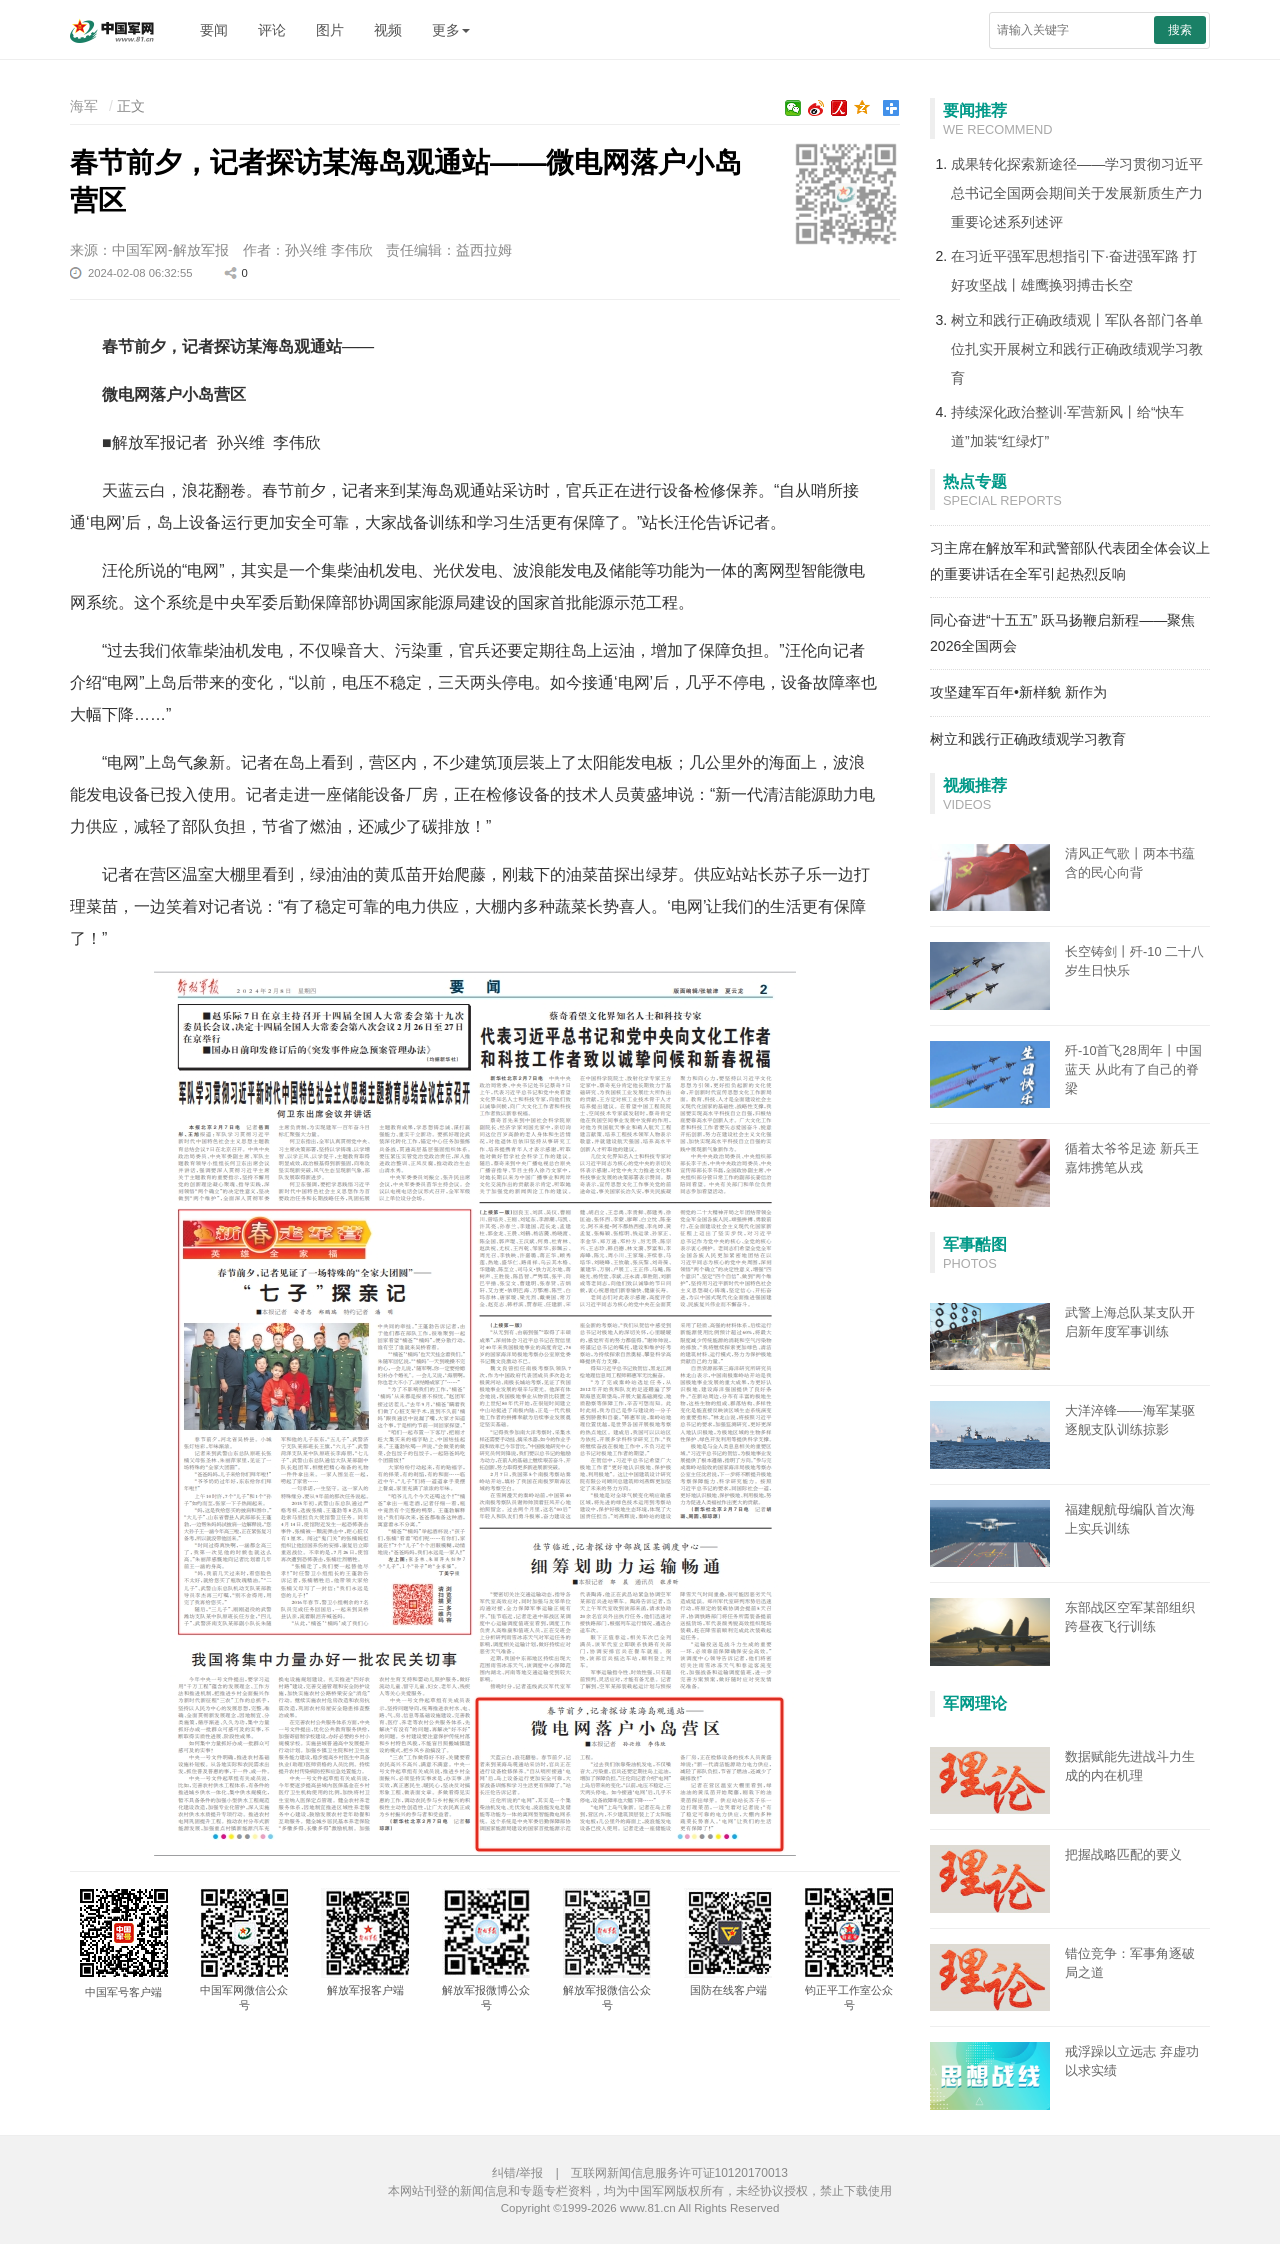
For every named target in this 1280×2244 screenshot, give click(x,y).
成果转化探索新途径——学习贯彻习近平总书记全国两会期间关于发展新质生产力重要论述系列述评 (1077, 193)
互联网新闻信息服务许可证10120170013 (679, 2173)
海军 (84, 106)
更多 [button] (451, 30)
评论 (272, 30)
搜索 (1180, 30)
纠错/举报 (517, 2173)
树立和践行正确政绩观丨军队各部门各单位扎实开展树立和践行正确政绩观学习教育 (1077, 349)
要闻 (214, 30)
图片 (330, 30)
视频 (388, 30)
